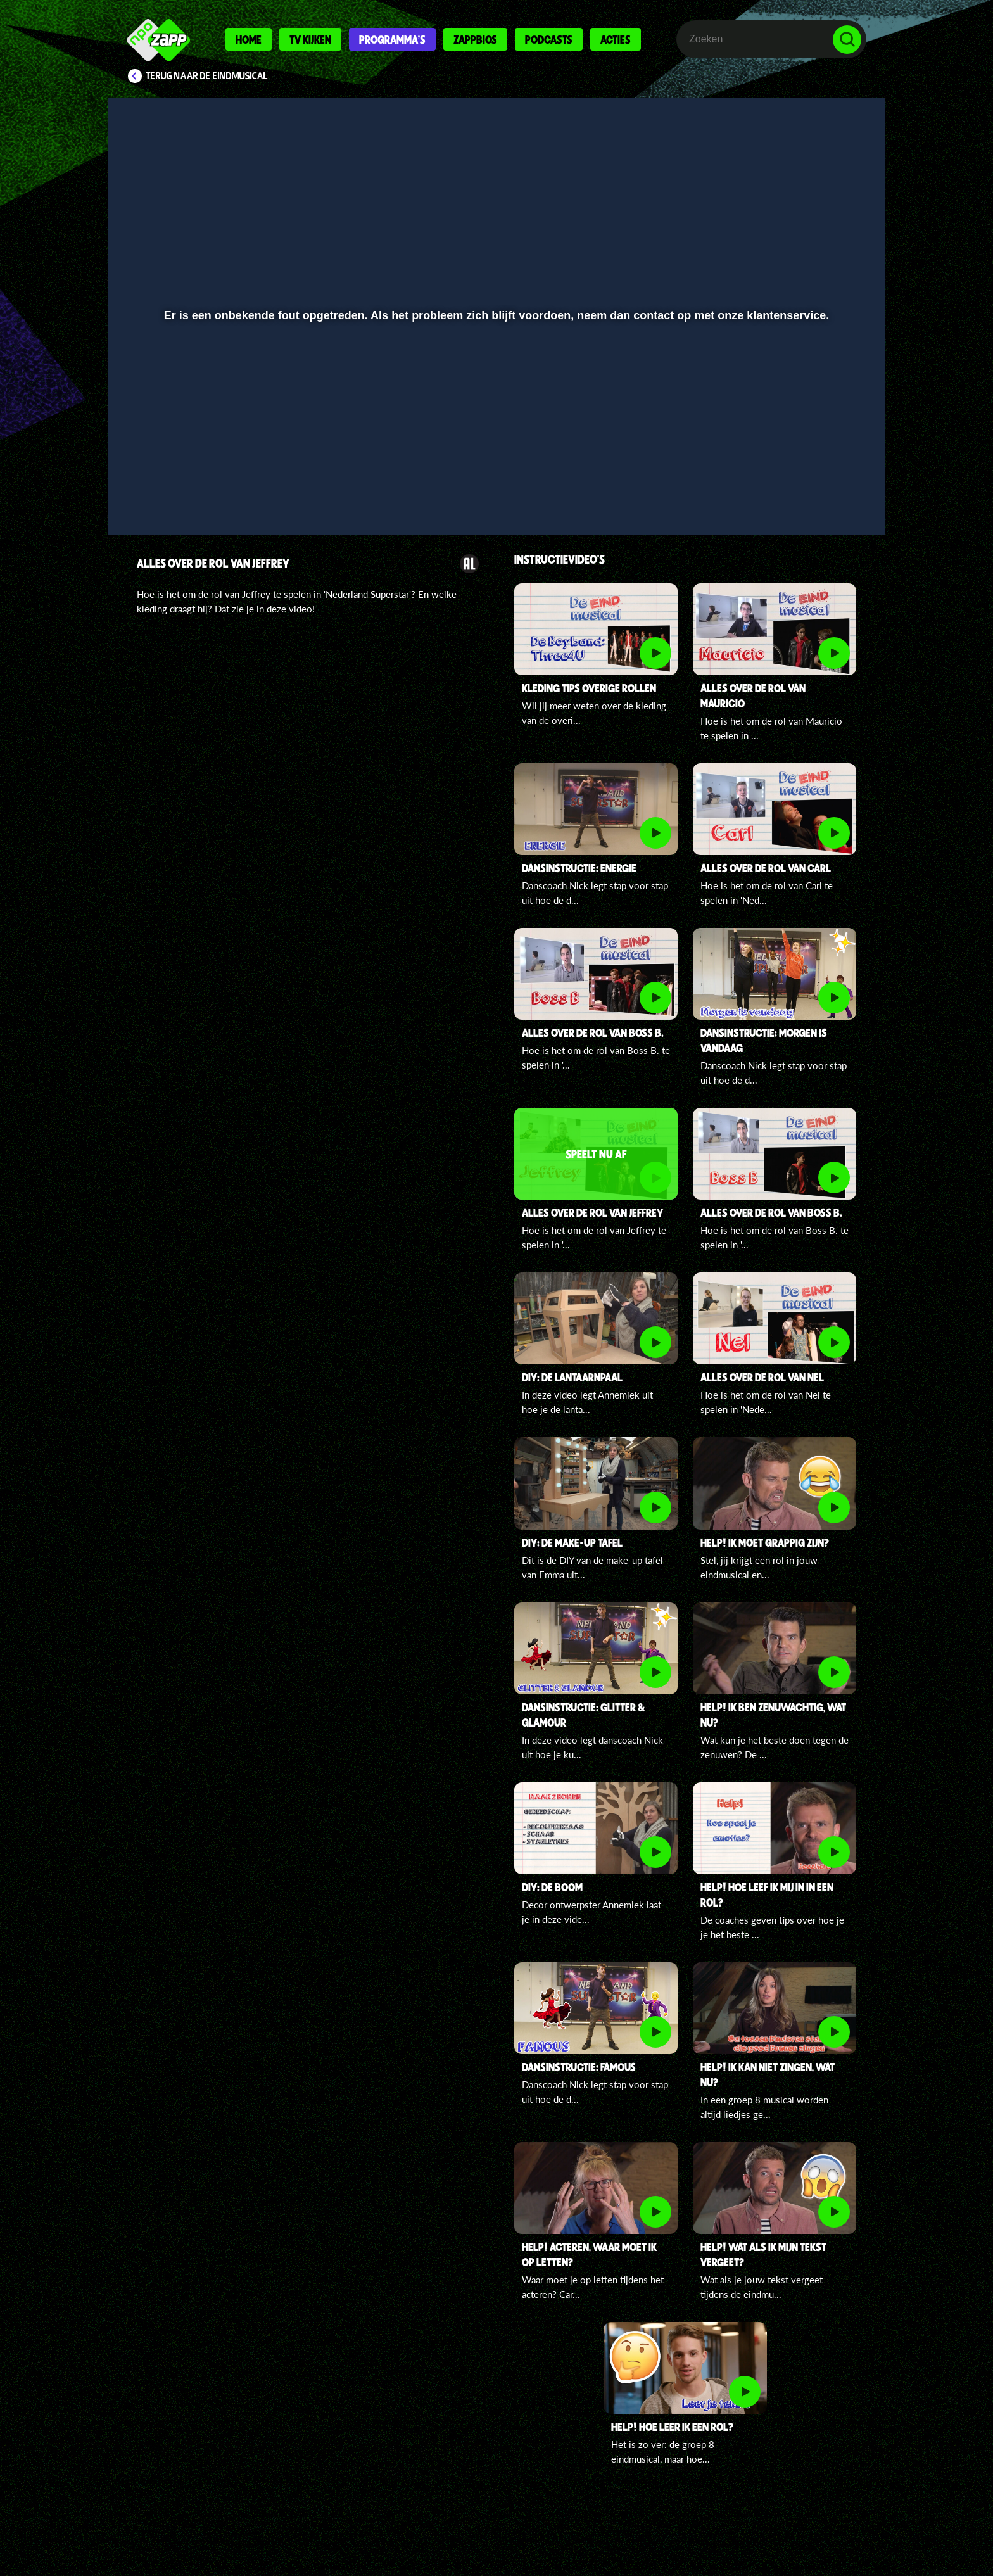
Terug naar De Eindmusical (207, 76)
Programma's (392, 39)
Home (249, 39)
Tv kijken (310, 39)
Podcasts (548, 39)
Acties (615, 39)
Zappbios (475, 39)
